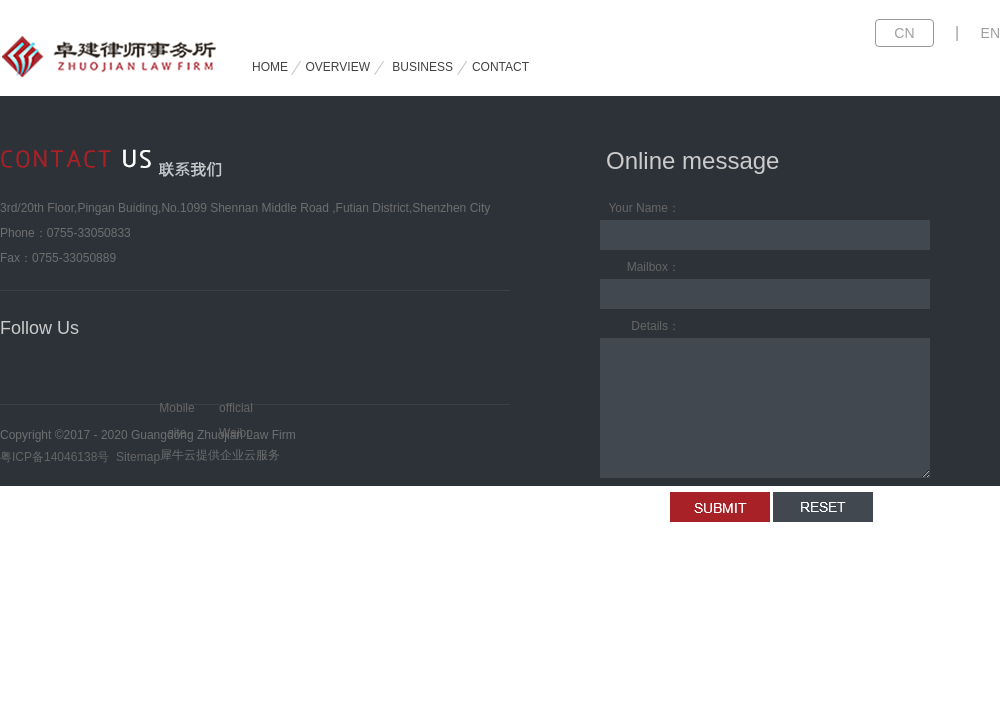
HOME (270, 67)
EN (990, 33)
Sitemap (134, 457)
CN (904, 33)
